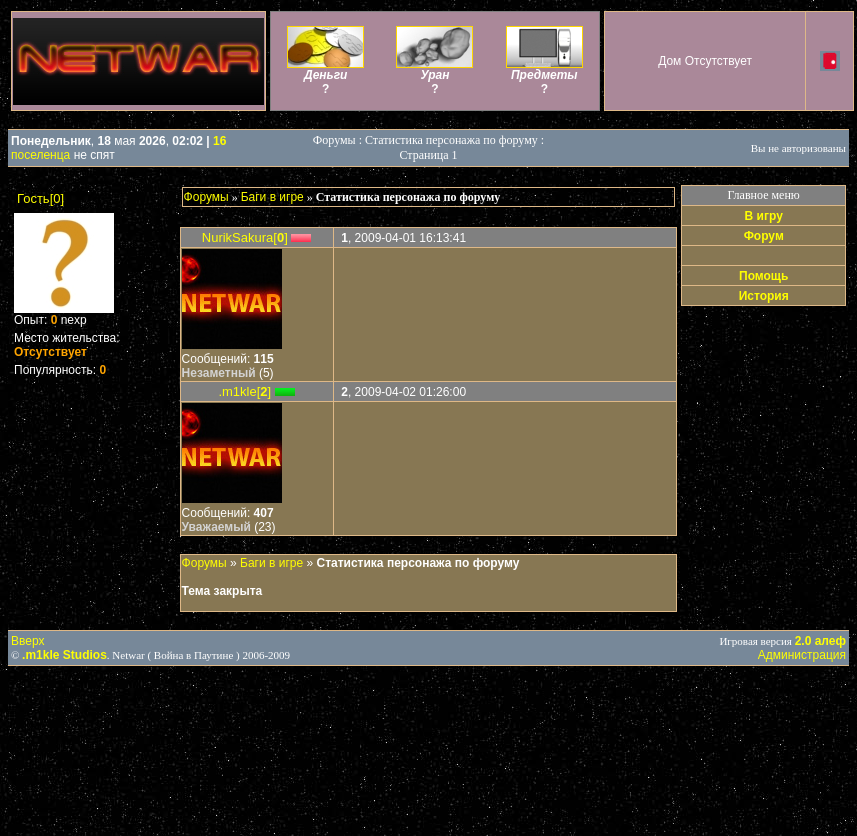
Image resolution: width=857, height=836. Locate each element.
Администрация (802, 655)
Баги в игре (272, 197)
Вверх (27, 641)
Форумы (206, 197)
